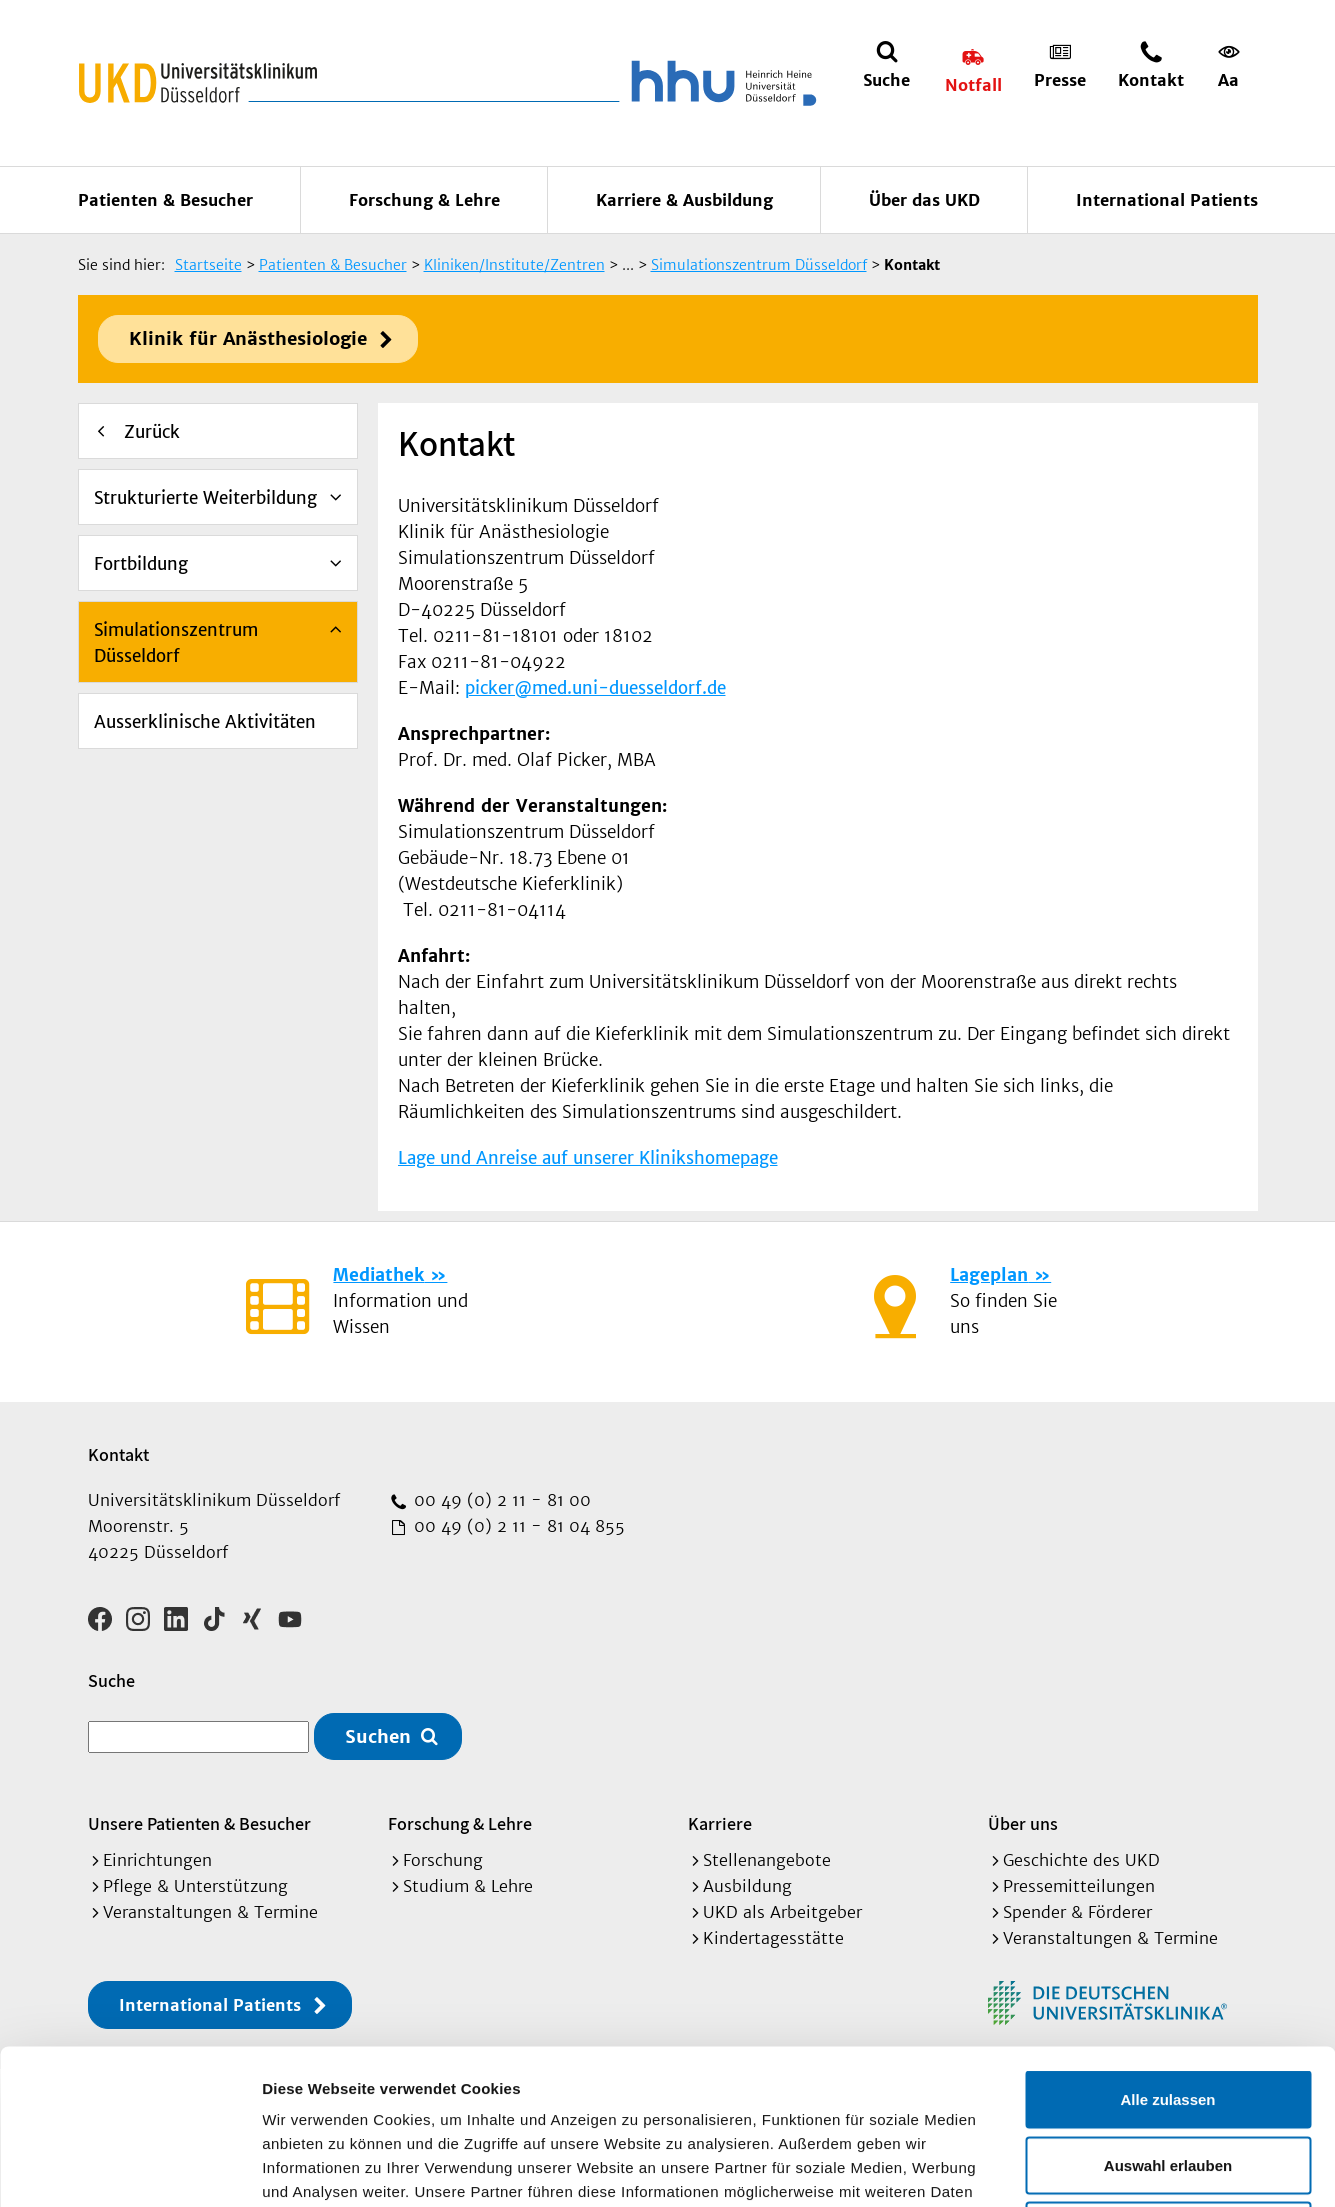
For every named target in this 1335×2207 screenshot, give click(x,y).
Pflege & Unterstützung (195, 1886)
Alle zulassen (1167, 1944)
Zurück (152, 432)
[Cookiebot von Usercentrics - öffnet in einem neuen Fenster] (129, 2168)
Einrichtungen (157, 1860)
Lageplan (989, 1275)
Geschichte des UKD (1081, 1860)
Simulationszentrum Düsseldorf (176, 643)
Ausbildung (747, 1886)
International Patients (1167, 200)
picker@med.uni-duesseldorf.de (595, 688)
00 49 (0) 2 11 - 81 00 (500, 1500)
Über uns (1023, 1823)
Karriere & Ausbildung (684, 200)
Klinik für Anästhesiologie (248, 338)
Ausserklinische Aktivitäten (205, 722)
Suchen (378, 1736)
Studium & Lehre (468, 1886)
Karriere (720, 1823)
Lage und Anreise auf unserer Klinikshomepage (588, 1158)
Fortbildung (141, 564)
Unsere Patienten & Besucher (199, 1823)
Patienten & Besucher (165, 200)
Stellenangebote (767, 1860)
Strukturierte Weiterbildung (205, 498)
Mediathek (378, 1275)
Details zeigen (1063, 2167)
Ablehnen (1168, 2075)
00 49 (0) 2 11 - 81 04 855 (517, 1526)
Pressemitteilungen (1079, 1886)
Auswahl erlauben (1168, 2010)
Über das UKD (924, 200)
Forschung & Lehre (424, 200)
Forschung (443, 1860)
